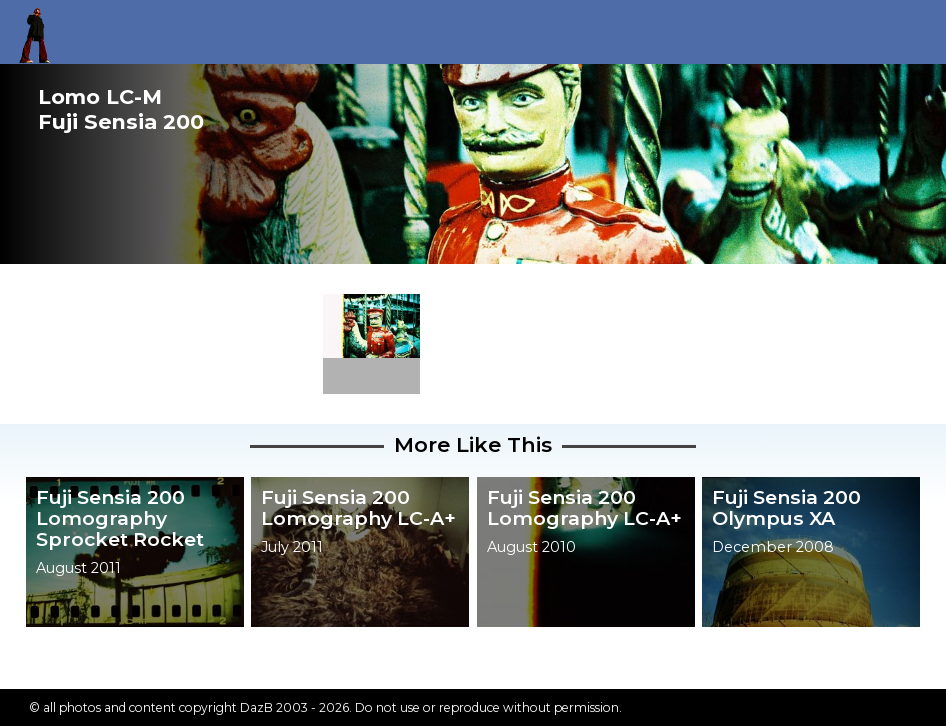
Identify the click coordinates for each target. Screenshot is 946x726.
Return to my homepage (41, 31)
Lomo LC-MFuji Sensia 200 (121, 109)
